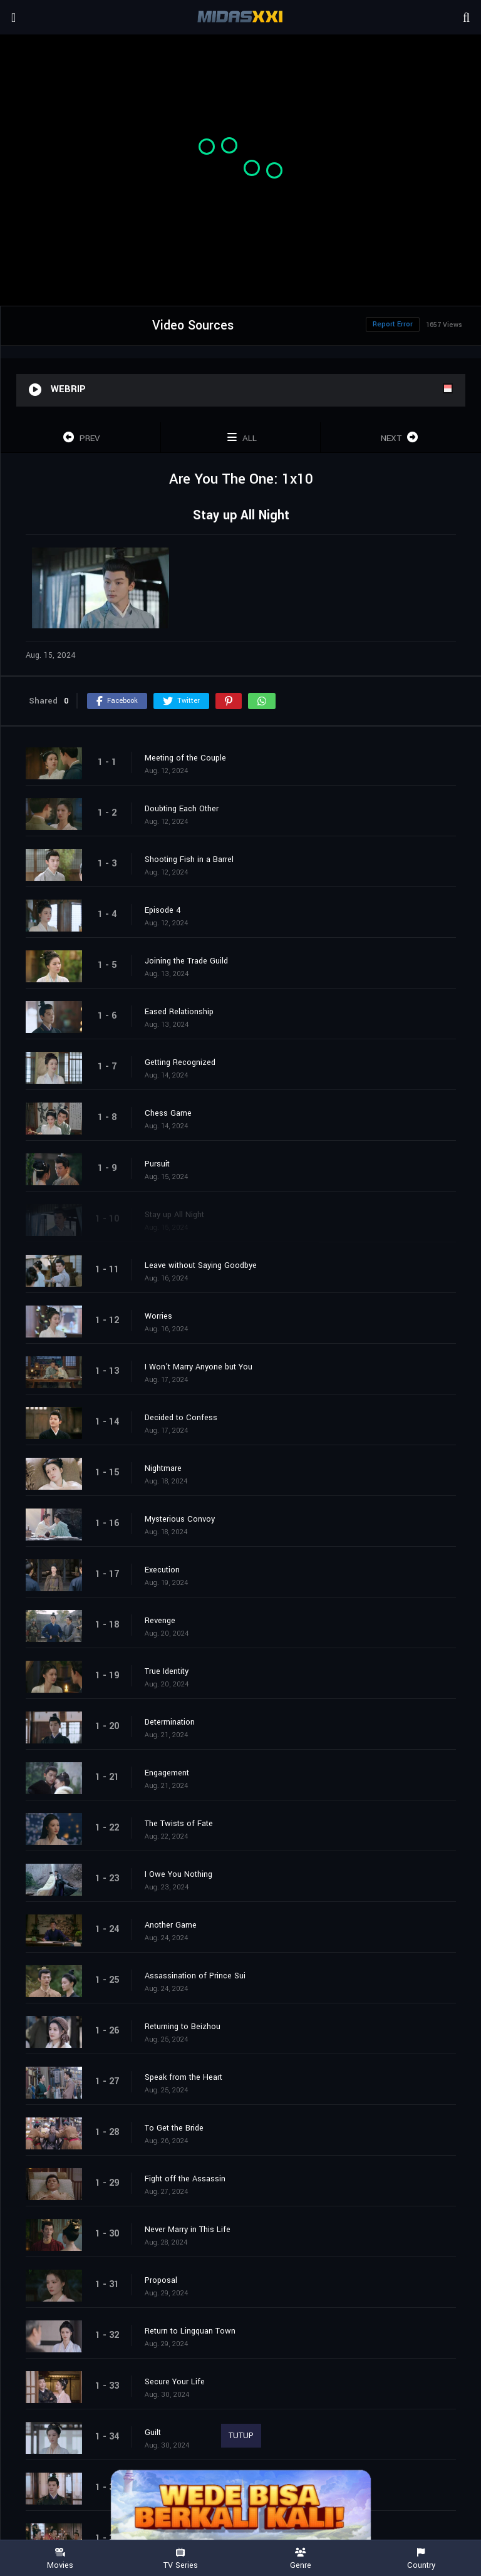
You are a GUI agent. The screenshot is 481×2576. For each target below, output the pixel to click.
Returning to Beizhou (182, 2026)
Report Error (393, 324)
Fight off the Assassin (185, 2178)
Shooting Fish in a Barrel (189, 859)
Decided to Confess (181, 1417)
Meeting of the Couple (185, 758)
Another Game (171, 1925)
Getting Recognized (180, 1062)
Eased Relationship (179, 1011)
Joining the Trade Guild (186, 961)
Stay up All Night (174, 1214)
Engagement (167, 1773)
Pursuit (157, 1164)
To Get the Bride (174, 2128)
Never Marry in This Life (187, 2229)
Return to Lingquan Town (190, 2331)
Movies (60, 2559)
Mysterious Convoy (180, 1519)
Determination (170, 1722)
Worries (158, 1316)
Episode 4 (163, 910)
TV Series (180, 2559)
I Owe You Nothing (178, 1874)
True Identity (167, 1671)
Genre (300, 2559)
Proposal (161, 2280)
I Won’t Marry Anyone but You (198, 1367)
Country (421, 2559)
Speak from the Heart (183, 2077)
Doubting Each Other (182, 808)
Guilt (153, 2432)
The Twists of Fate (179, 1823)
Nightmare (163, 1468)
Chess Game (168, 1113)
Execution (162, 1570)
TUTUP (241, 2435)
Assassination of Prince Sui (195, 1975)
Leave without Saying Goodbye (201, 1265)
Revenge (160, 1620)
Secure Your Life (175, 2381)
